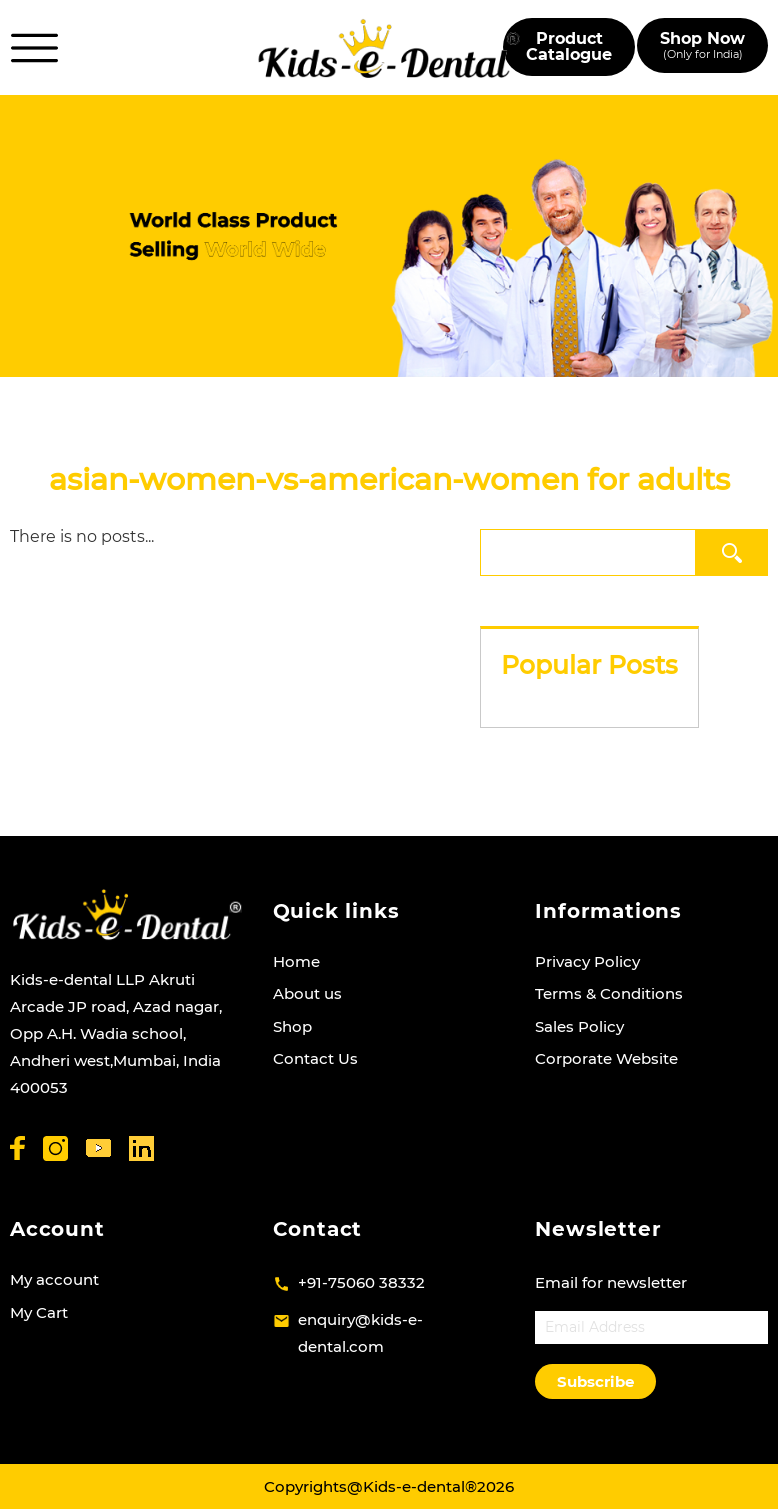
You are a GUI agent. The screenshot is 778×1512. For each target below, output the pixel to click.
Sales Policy (579, 1026)
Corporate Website (606, 1058)
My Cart (39, 1312)
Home (296, 961)
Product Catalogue (569, 46)
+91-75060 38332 (361, 1282)
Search (736, 552)
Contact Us (315, 1058)
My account (54, 1279)
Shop (292, 1026)
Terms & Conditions (609, 993)
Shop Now (702, 45)
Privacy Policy (587, 961)
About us (307, 993)
